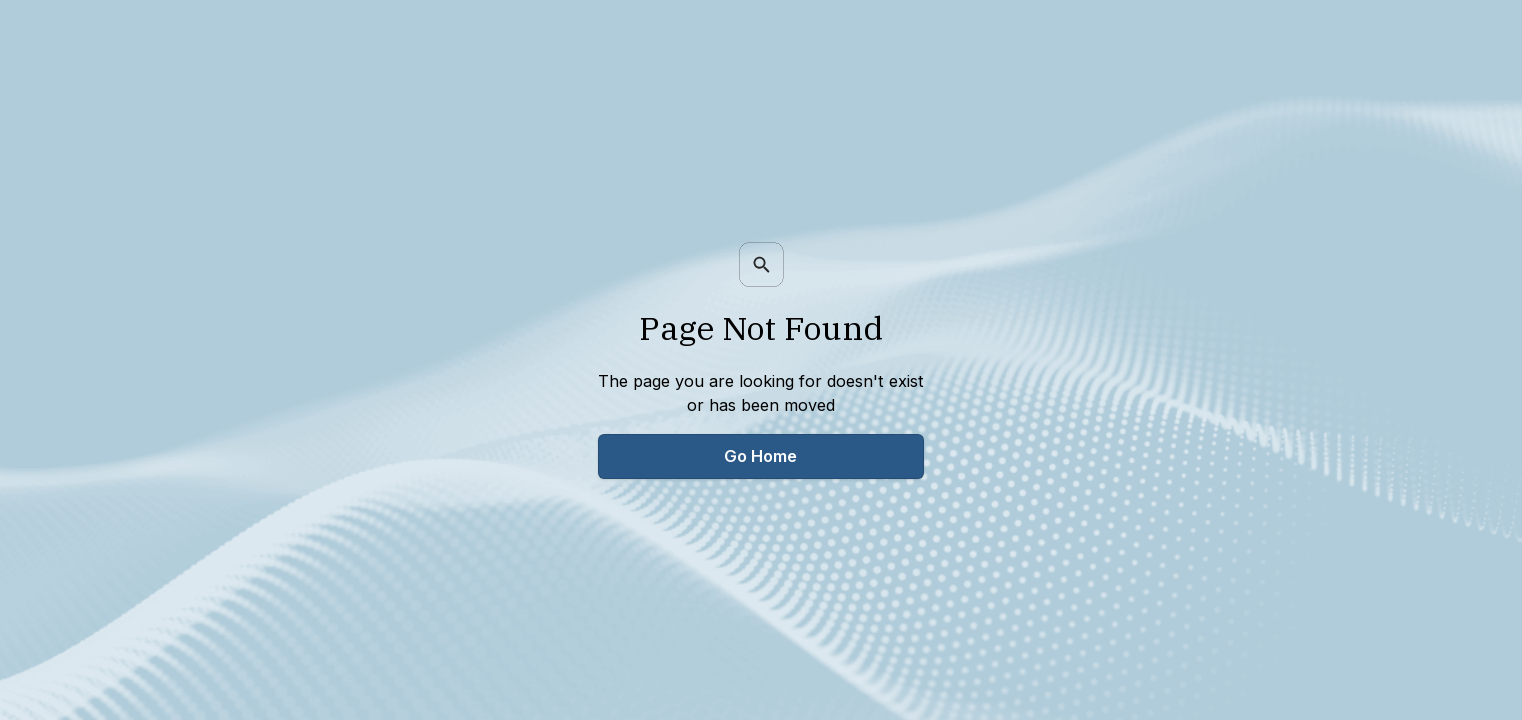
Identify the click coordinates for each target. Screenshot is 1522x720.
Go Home (760, 456)
